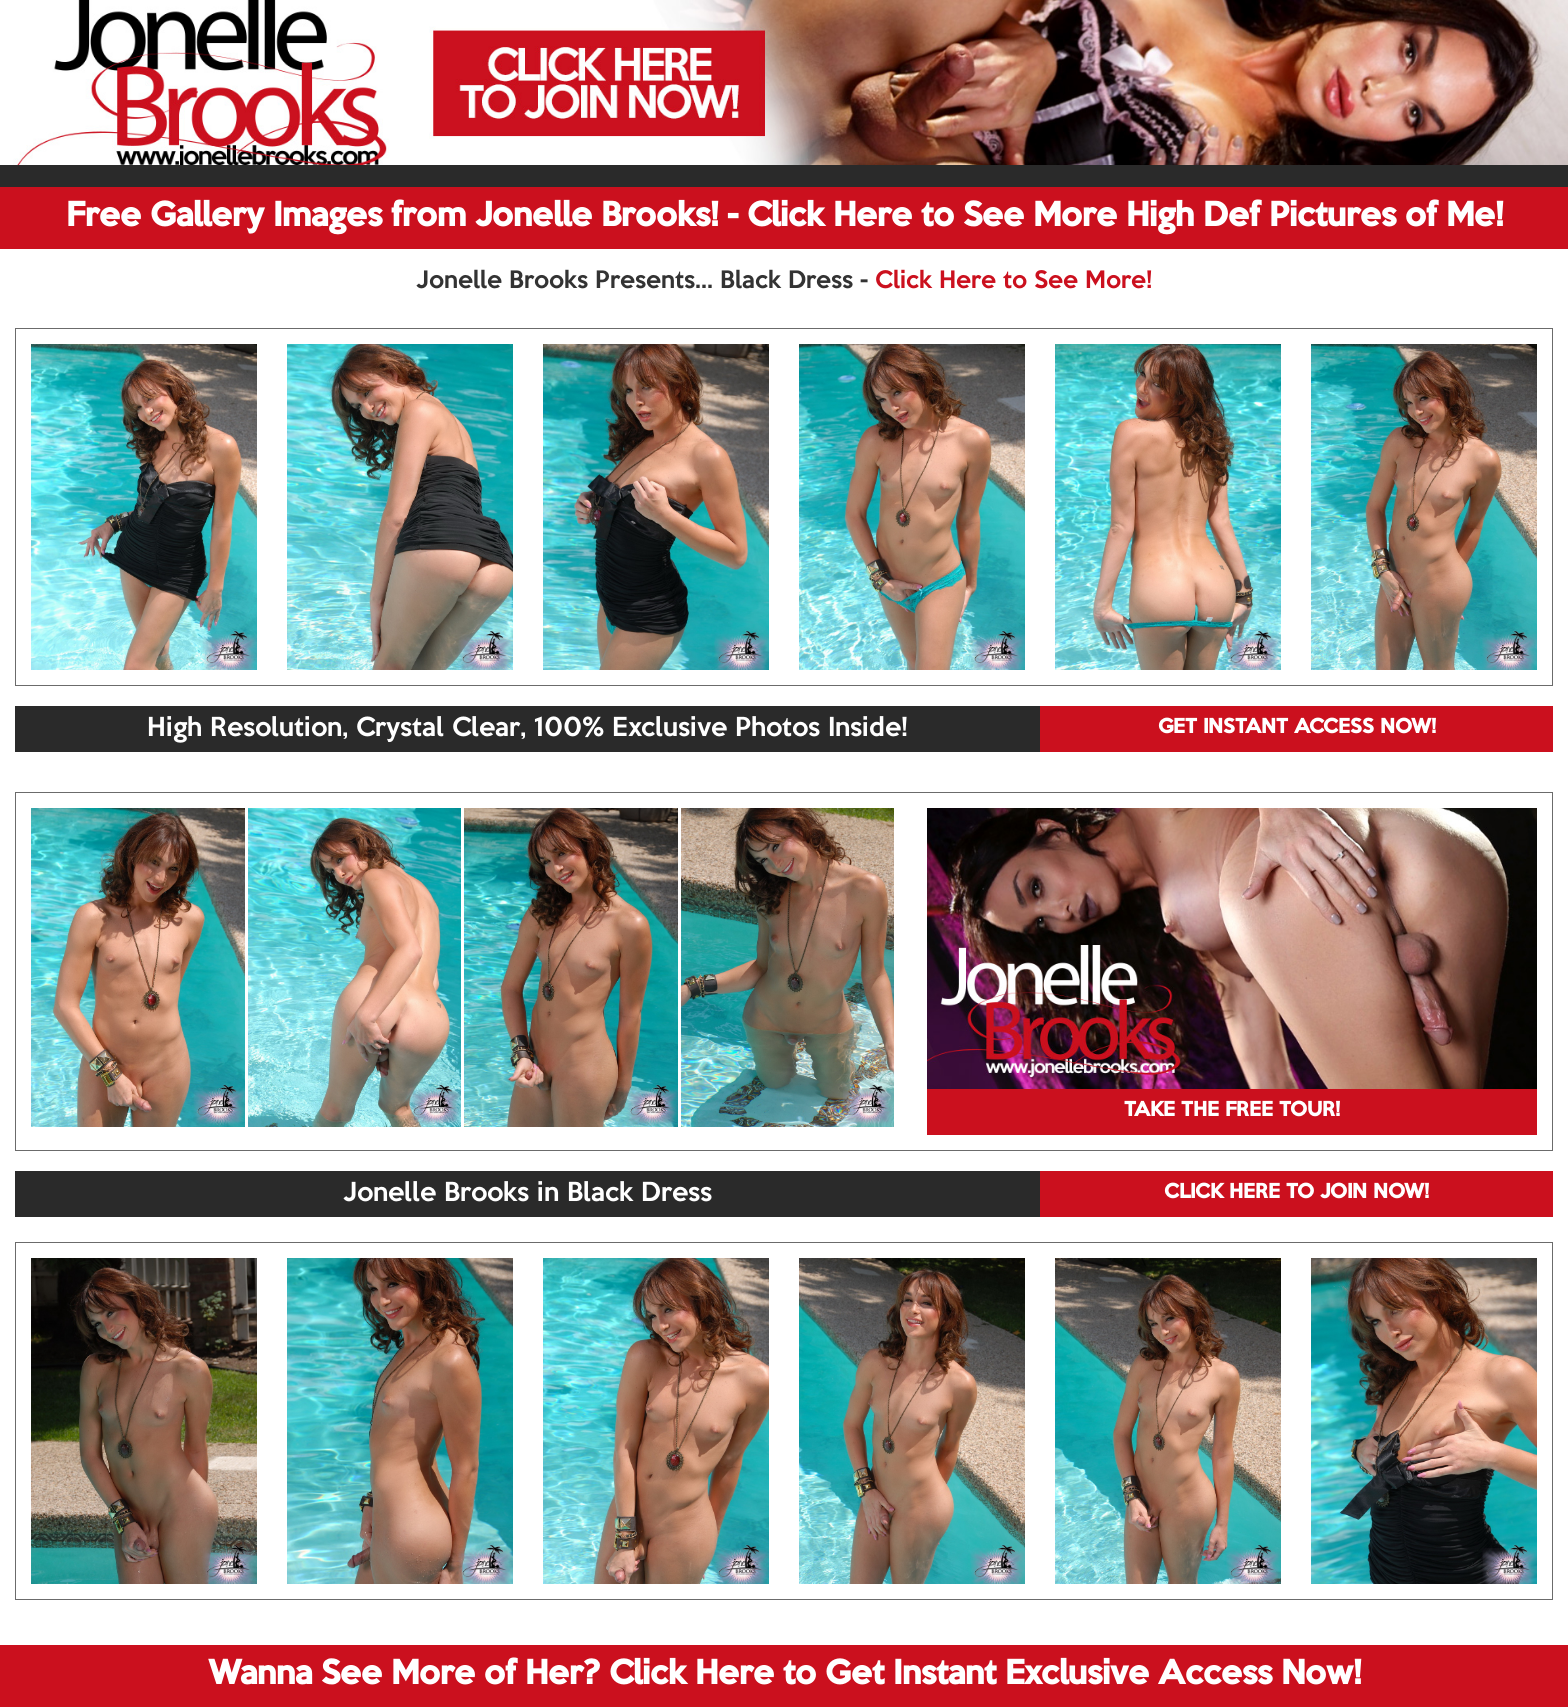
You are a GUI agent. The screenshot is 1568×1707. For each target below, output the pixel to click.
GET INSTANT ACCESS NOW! (1297, 728)
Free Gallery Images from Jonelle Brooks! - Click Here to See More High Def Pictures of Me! (784, 217)
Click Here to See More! (1013, 281)
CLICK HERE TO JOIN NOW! (1296, 1193)
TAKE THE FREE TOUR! (1232, 1111)
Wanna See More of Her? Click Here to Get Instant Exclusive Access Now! (784, 1675)
